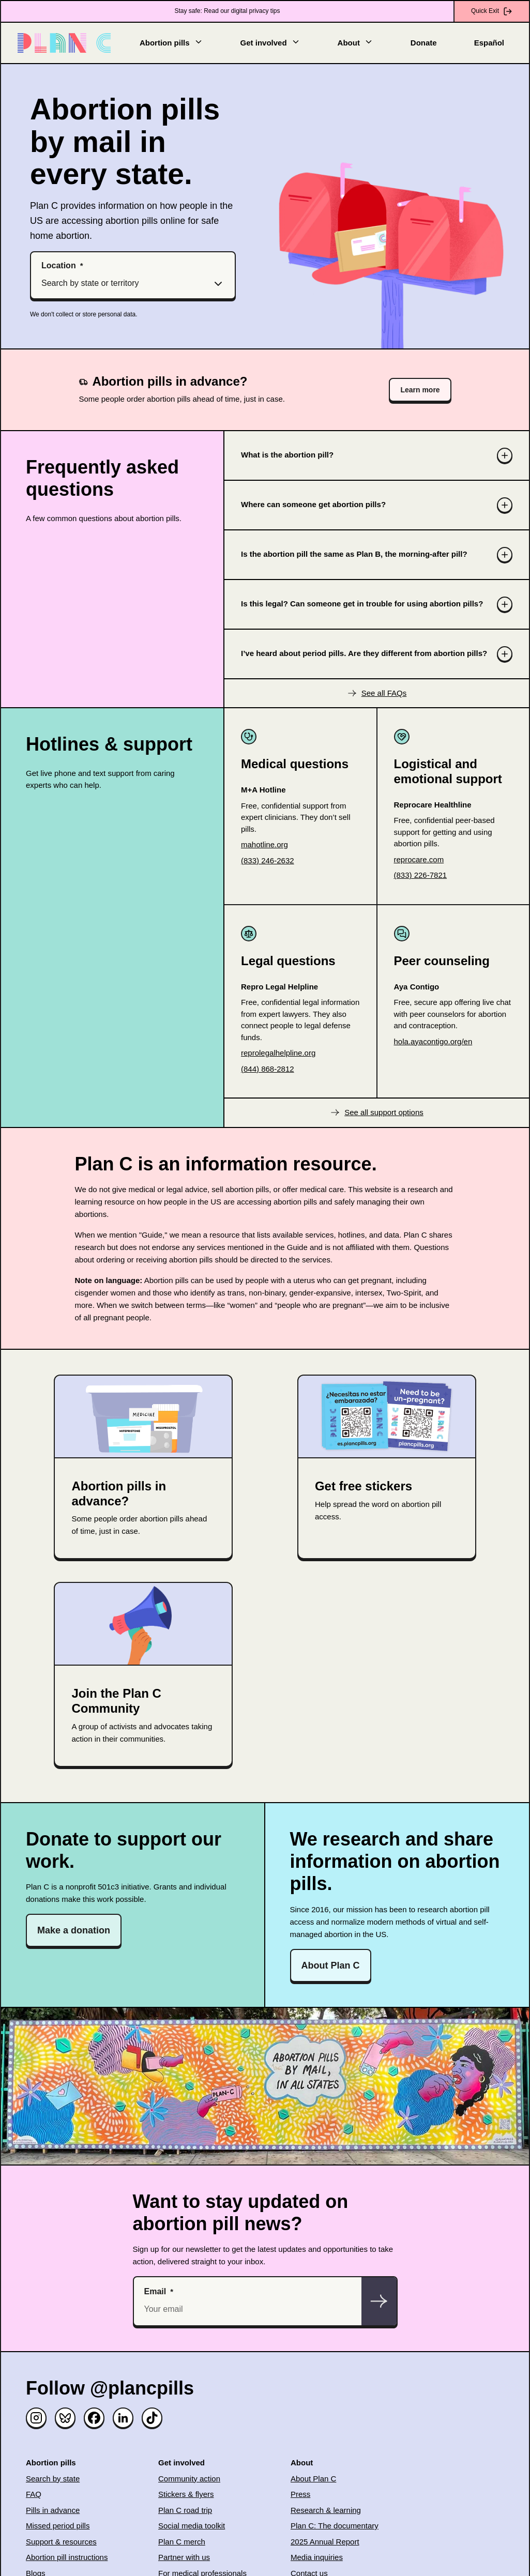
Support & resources (61, 2541)
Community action (189, 2478)
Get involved (270, 42)
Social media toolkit (191, 2525)
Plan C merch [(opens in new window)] (181, 2541)
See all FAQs (384, 693)
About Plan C (330, 1965)
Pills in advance (53, 2510)
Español (489, 42)
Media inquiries (317, 2557)
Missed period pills (57, 2525)
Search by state (53, 2478)
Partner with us (184, 2557)
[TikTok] (152, 2417)
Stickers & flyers (186, 2494)
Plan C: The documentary (334, 2525)
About (355, 42)
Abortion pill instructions (67, 2557)
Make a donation (73, 1930)
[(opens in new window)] (300, 845)
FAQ (33, 2494)
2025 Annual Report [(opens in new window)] (325, 2541)
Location (58, 265)
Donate (424, 42)
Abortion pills (171, 42)
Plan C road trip (185, 2510)
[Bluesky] (65, 2417)
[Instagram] (36, 2417)
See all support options (383, 1112)
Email (155, 2291)
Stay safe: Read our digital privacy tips (227, 10)
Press (300, 2494)
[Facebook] (94, 2417)
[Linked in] (123, 2417)
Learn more (420, 390)
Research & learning (326, 2510)
